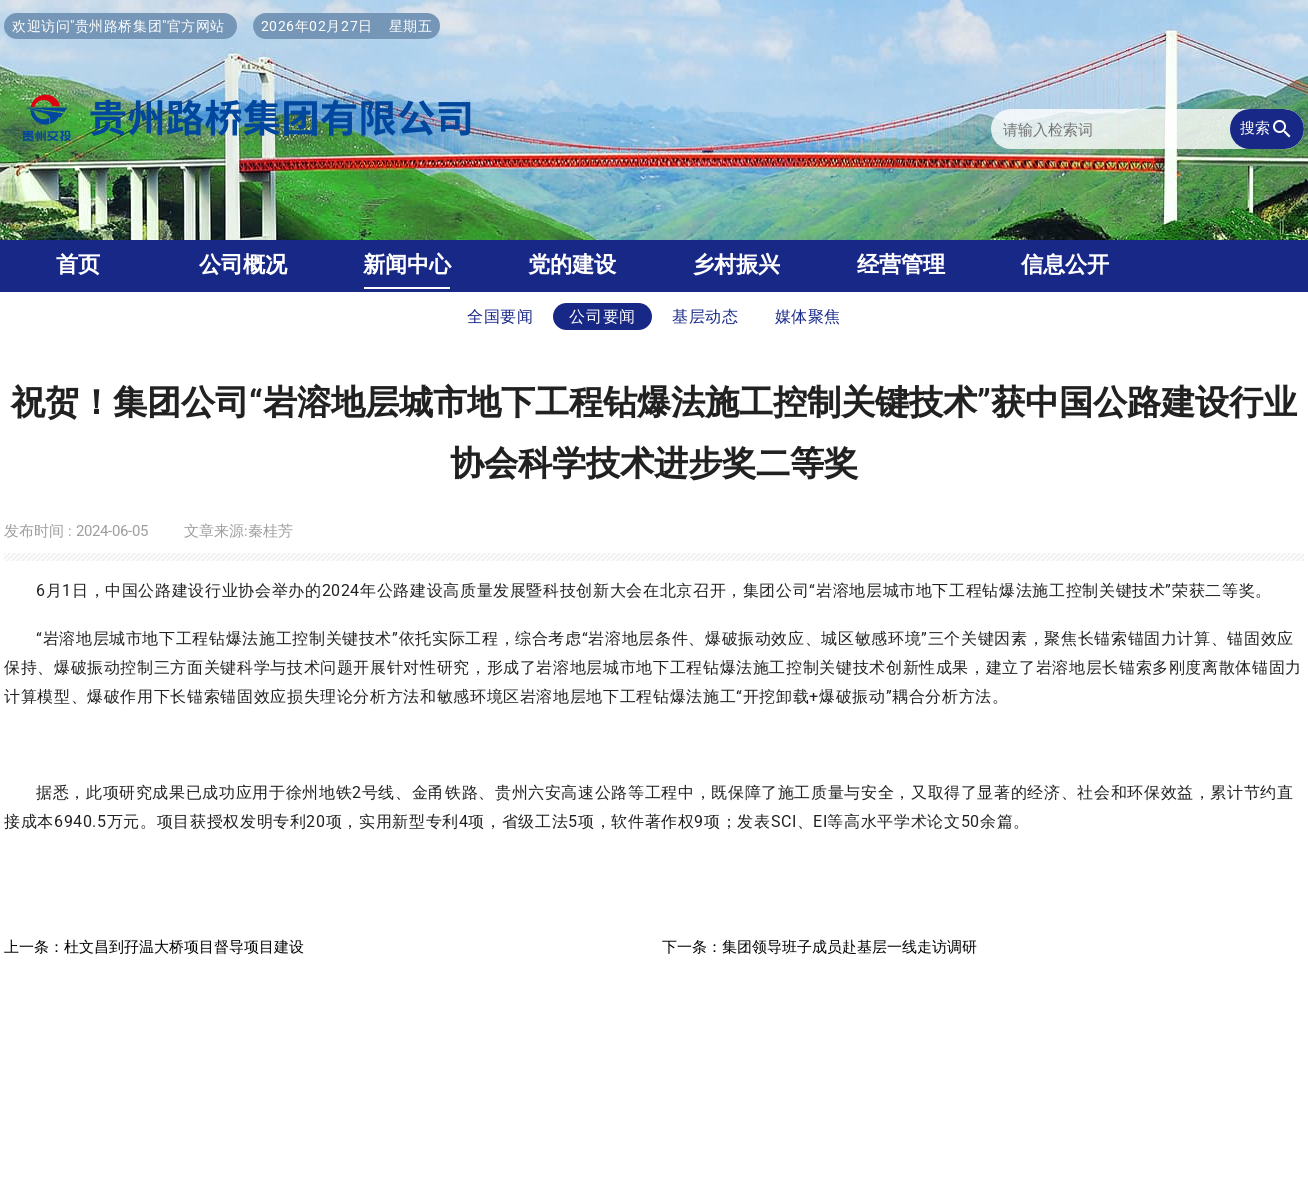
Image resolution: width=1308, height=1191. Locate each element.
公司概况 (243, 264)
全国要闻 (500, 316)
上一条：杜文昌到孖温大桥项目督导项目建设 (154, 947)
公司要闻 (602, 316)
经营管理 (901, 264)
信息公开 (1065, 264)
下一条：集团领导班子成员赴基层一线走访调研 (819, 947)
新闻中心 (407, 264)
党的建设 (572, 264)
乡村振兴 (736, 264)
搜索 (1267, 129)
